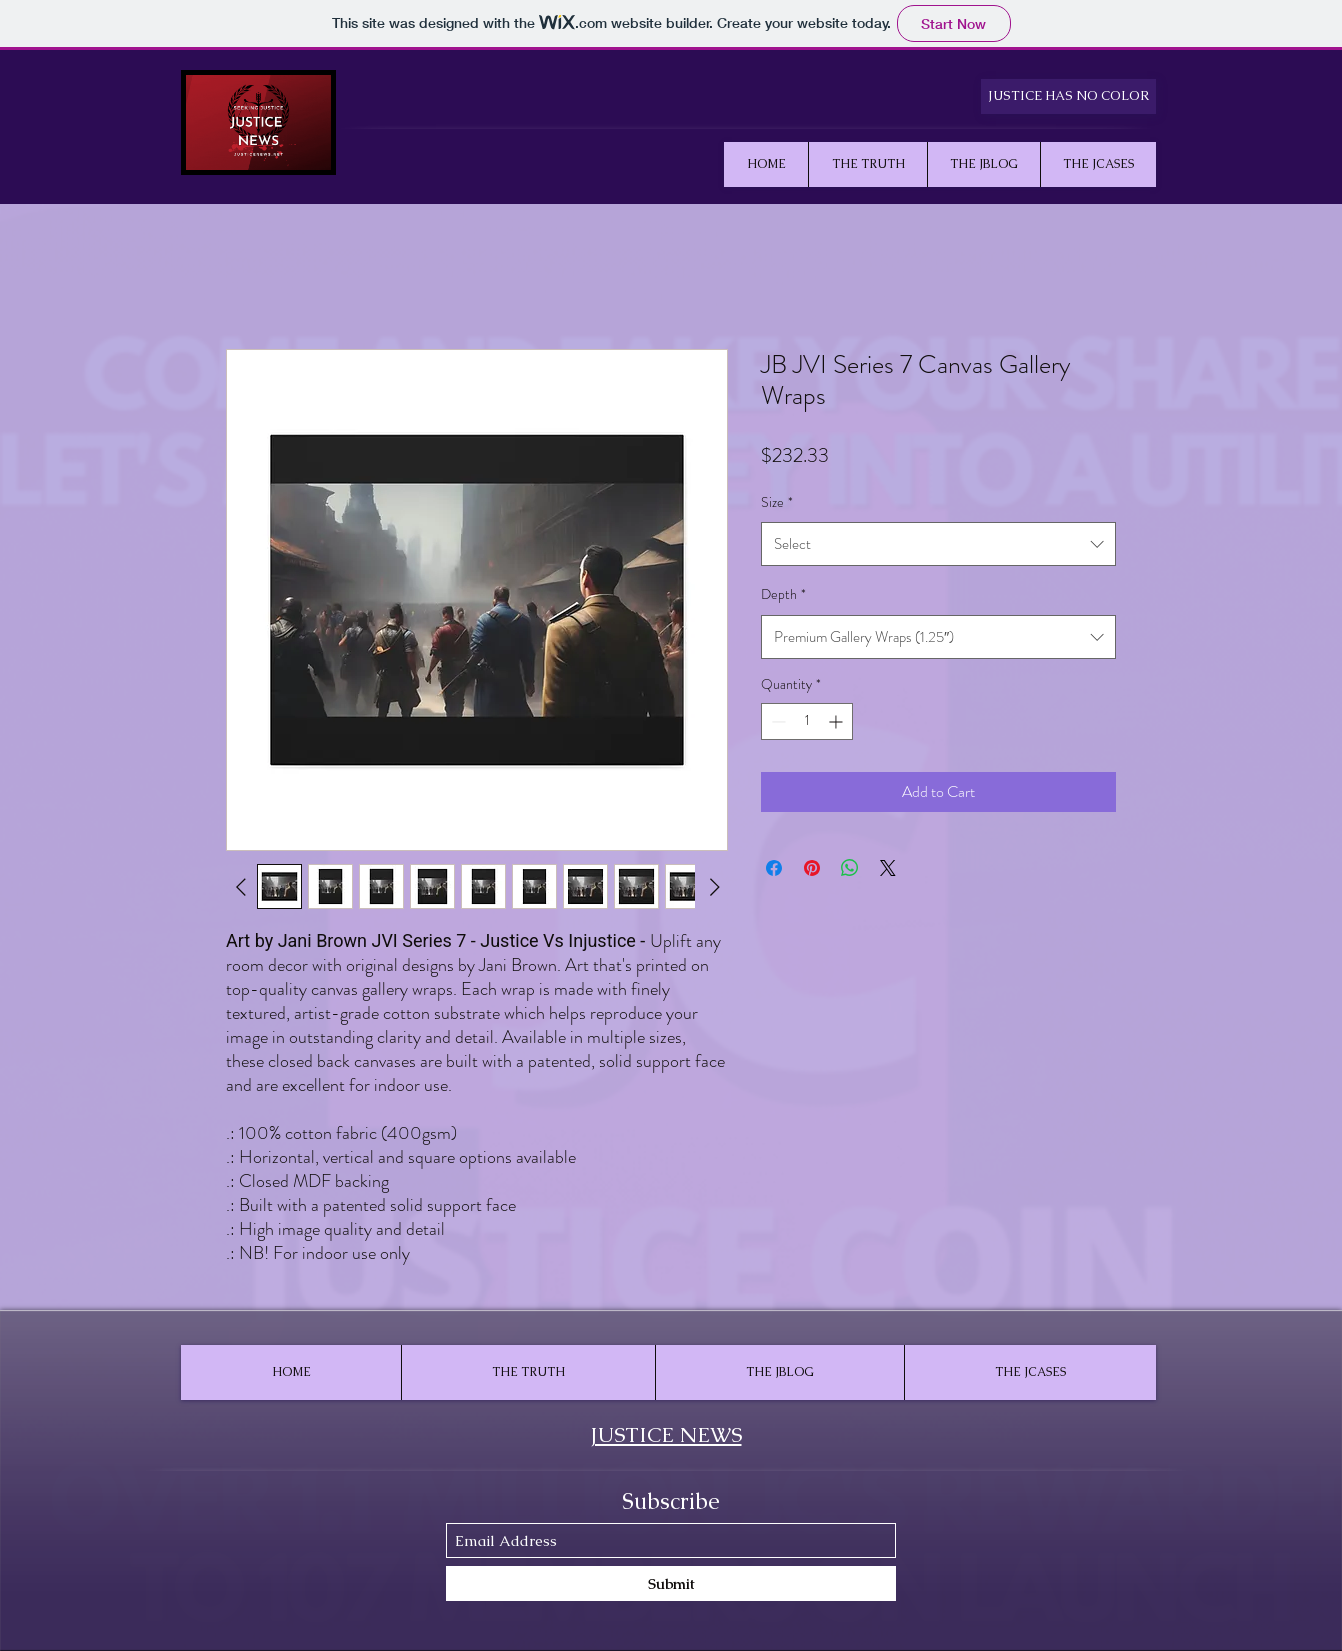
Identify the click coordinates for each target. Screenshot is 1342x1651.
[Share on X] (888, 868)
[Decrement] (776, 721)
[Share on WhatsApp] (850, 868)
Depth (783, 594)
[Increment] (837, 721)
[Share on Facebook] (774, 868)
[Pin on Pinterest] (812, 868)
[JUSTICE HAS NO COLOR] (1068, 96)
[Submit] (671, 1583)
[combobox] (938, 544)
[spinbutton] (807, 721)
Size (777, 502)
